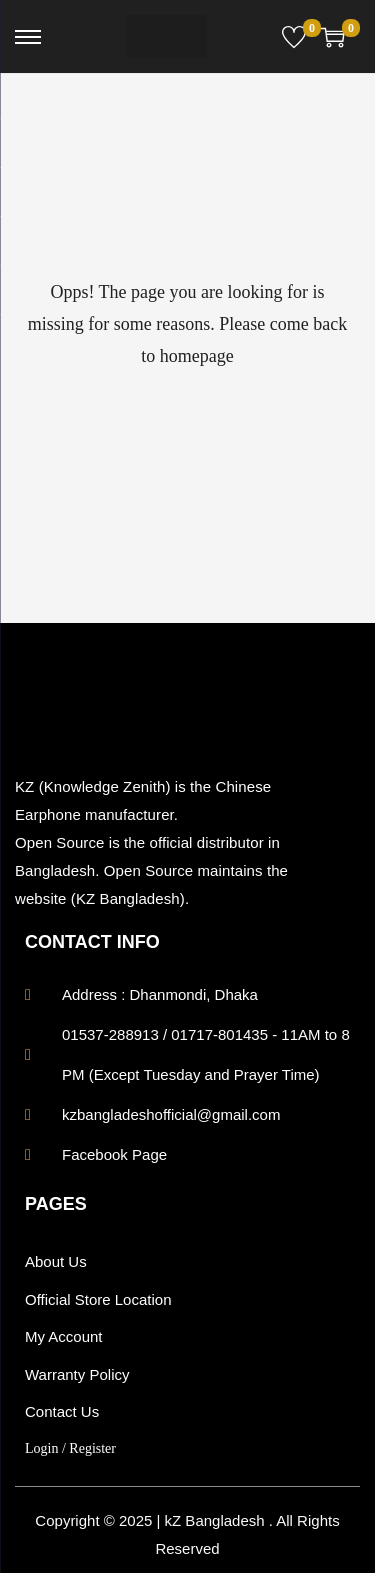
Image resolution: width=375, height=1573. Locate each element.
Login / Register (70, 1448)
